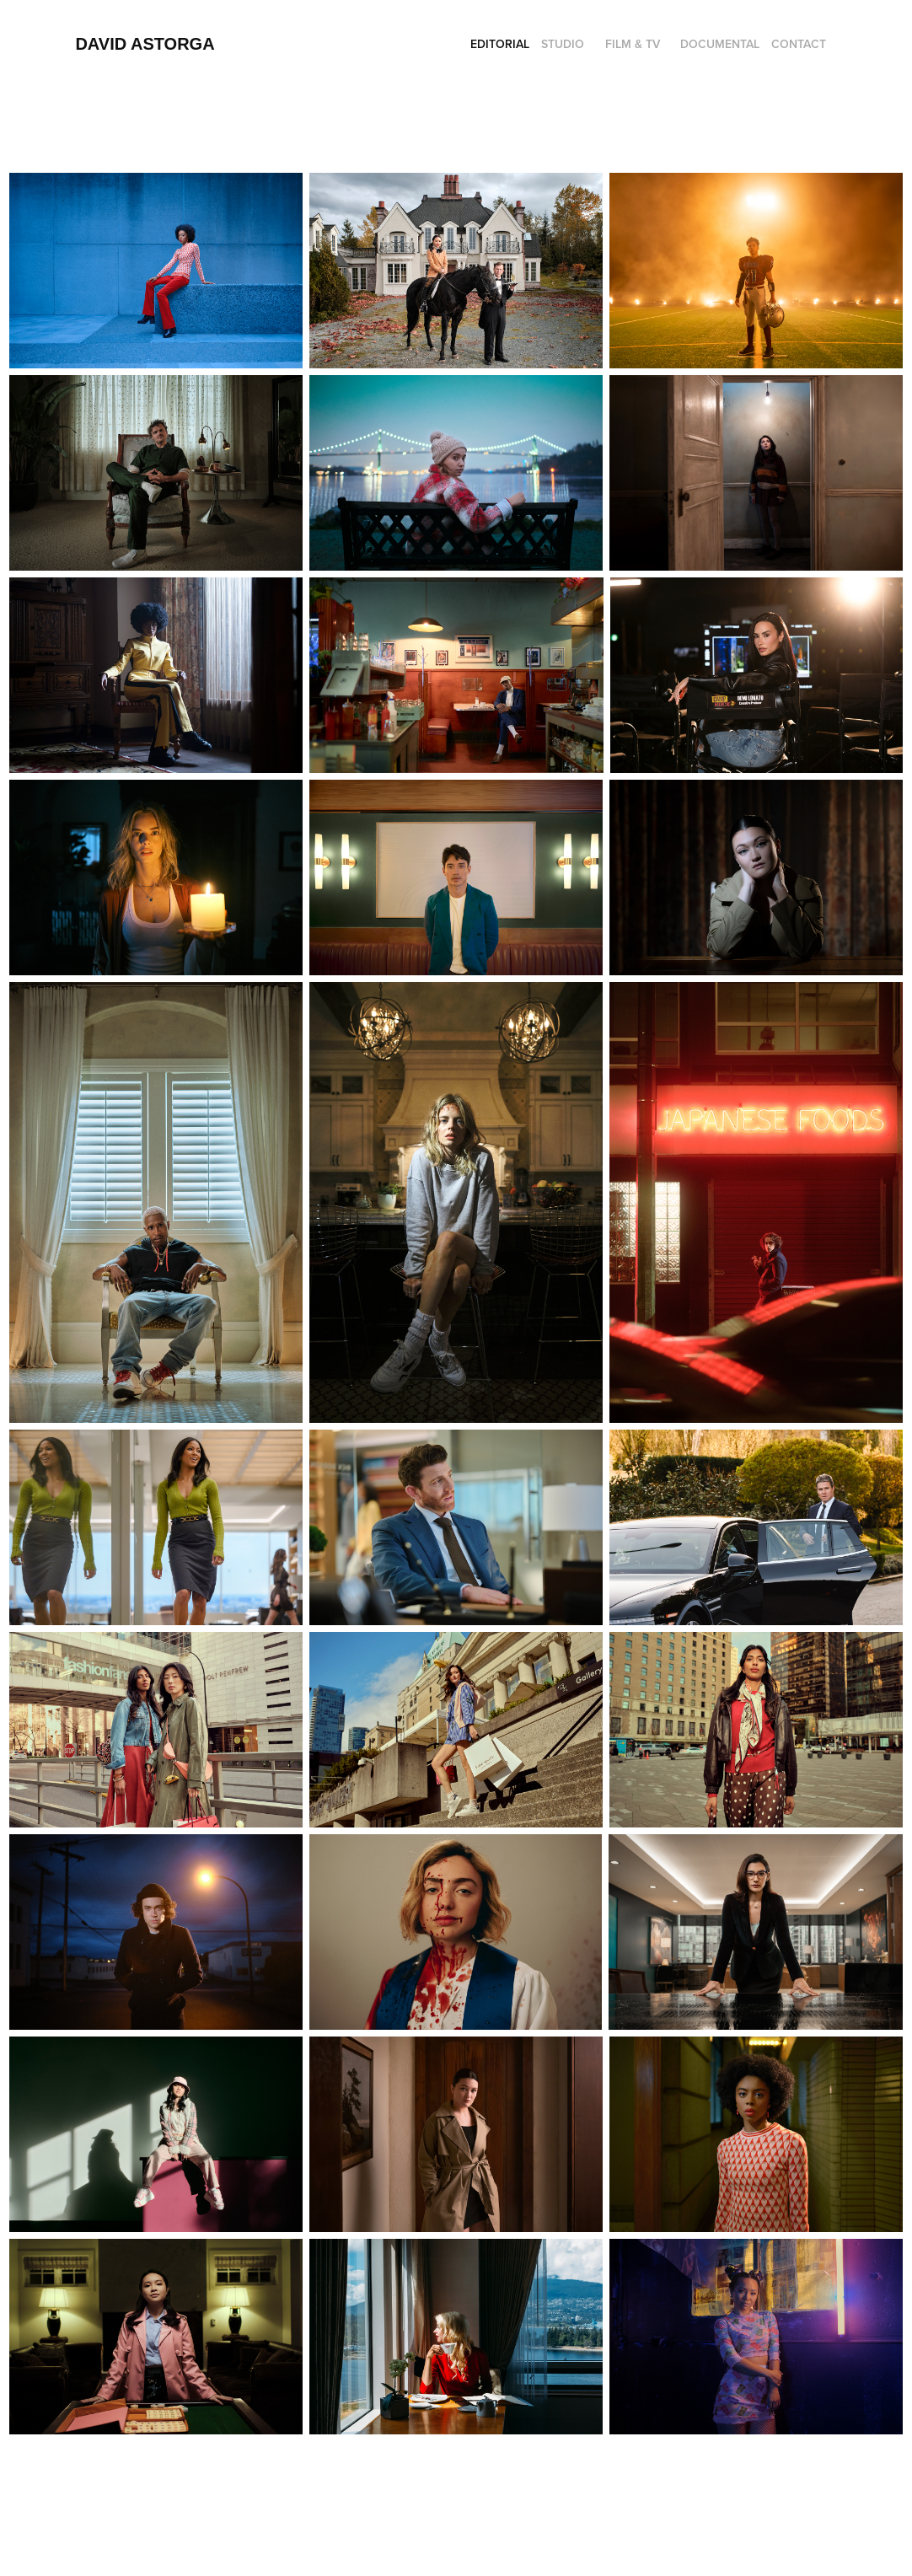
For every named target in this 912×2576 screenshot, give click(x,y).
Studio (562, 43)
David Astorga (144, 44)
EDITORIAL (499, 43)
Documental (719, 43)
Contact (798, 43)
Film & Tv (632, 43)
